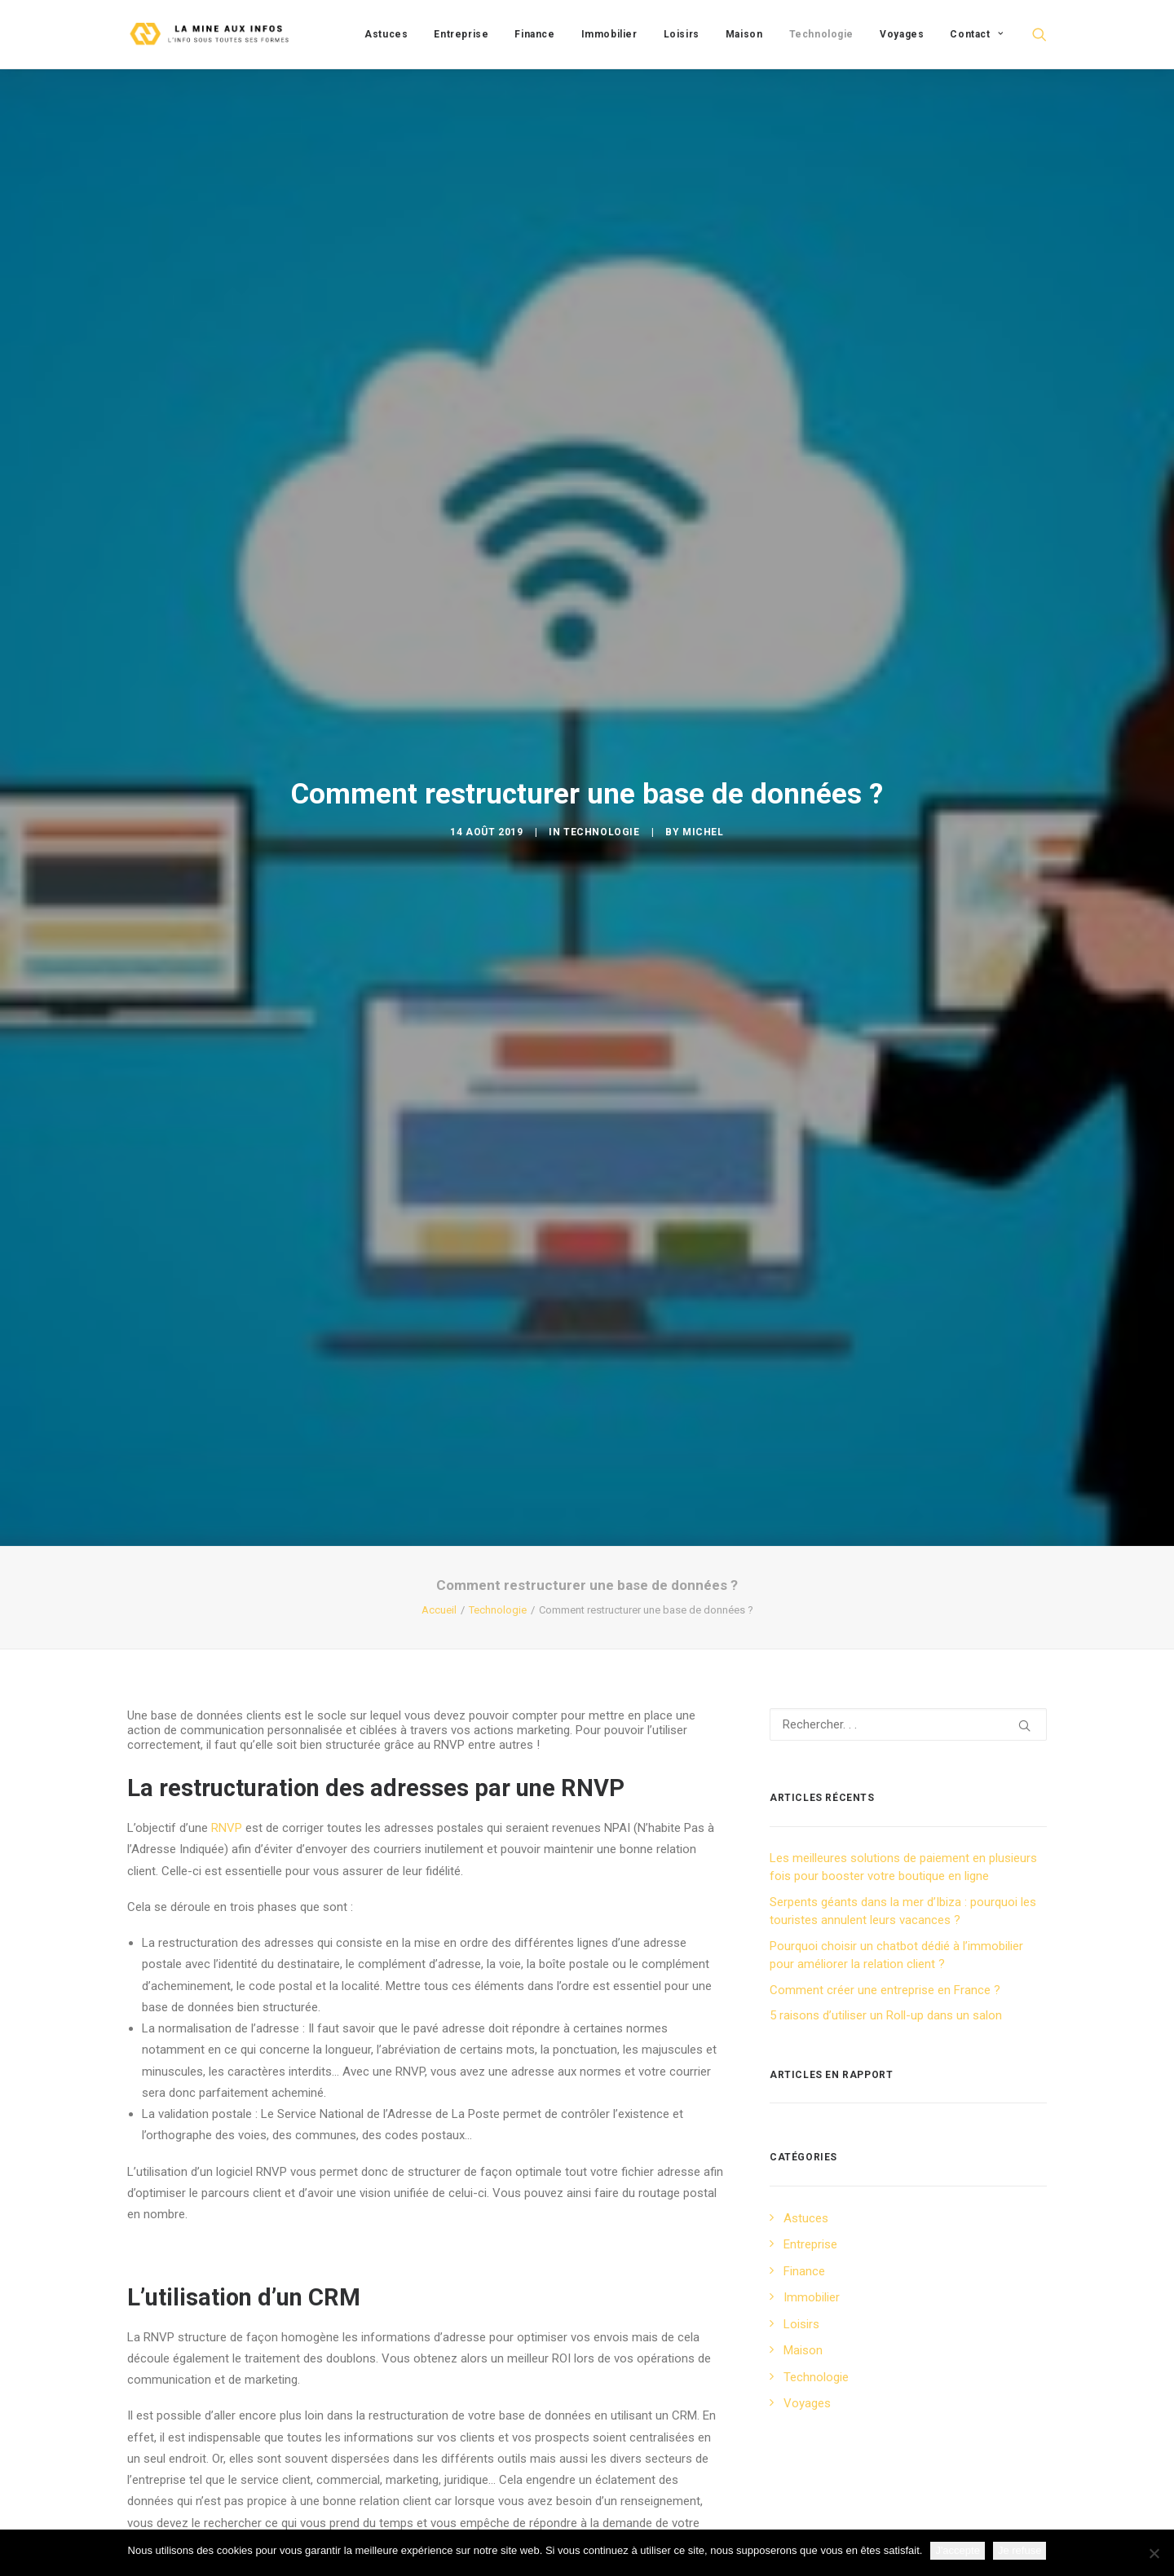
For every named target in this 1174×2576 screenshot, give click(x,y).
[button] (1039, 34)
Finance (534, 34)
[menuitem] (386, 34)
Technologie (821, 34)
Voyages (902, 34)
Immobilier (609, 34)
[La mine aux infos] (211, 34)
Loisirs (682, 34)
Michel (703, 705)
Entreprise (461, 34)
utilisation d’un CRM (188, 2326)
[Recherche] (908, 1471)
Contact (976, 34)
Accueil (439, 1356)
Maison (744, 34)
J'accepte (957, 2550)
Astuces (386, 34)
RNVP (226, 1574)
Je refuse (1019, 2550)
